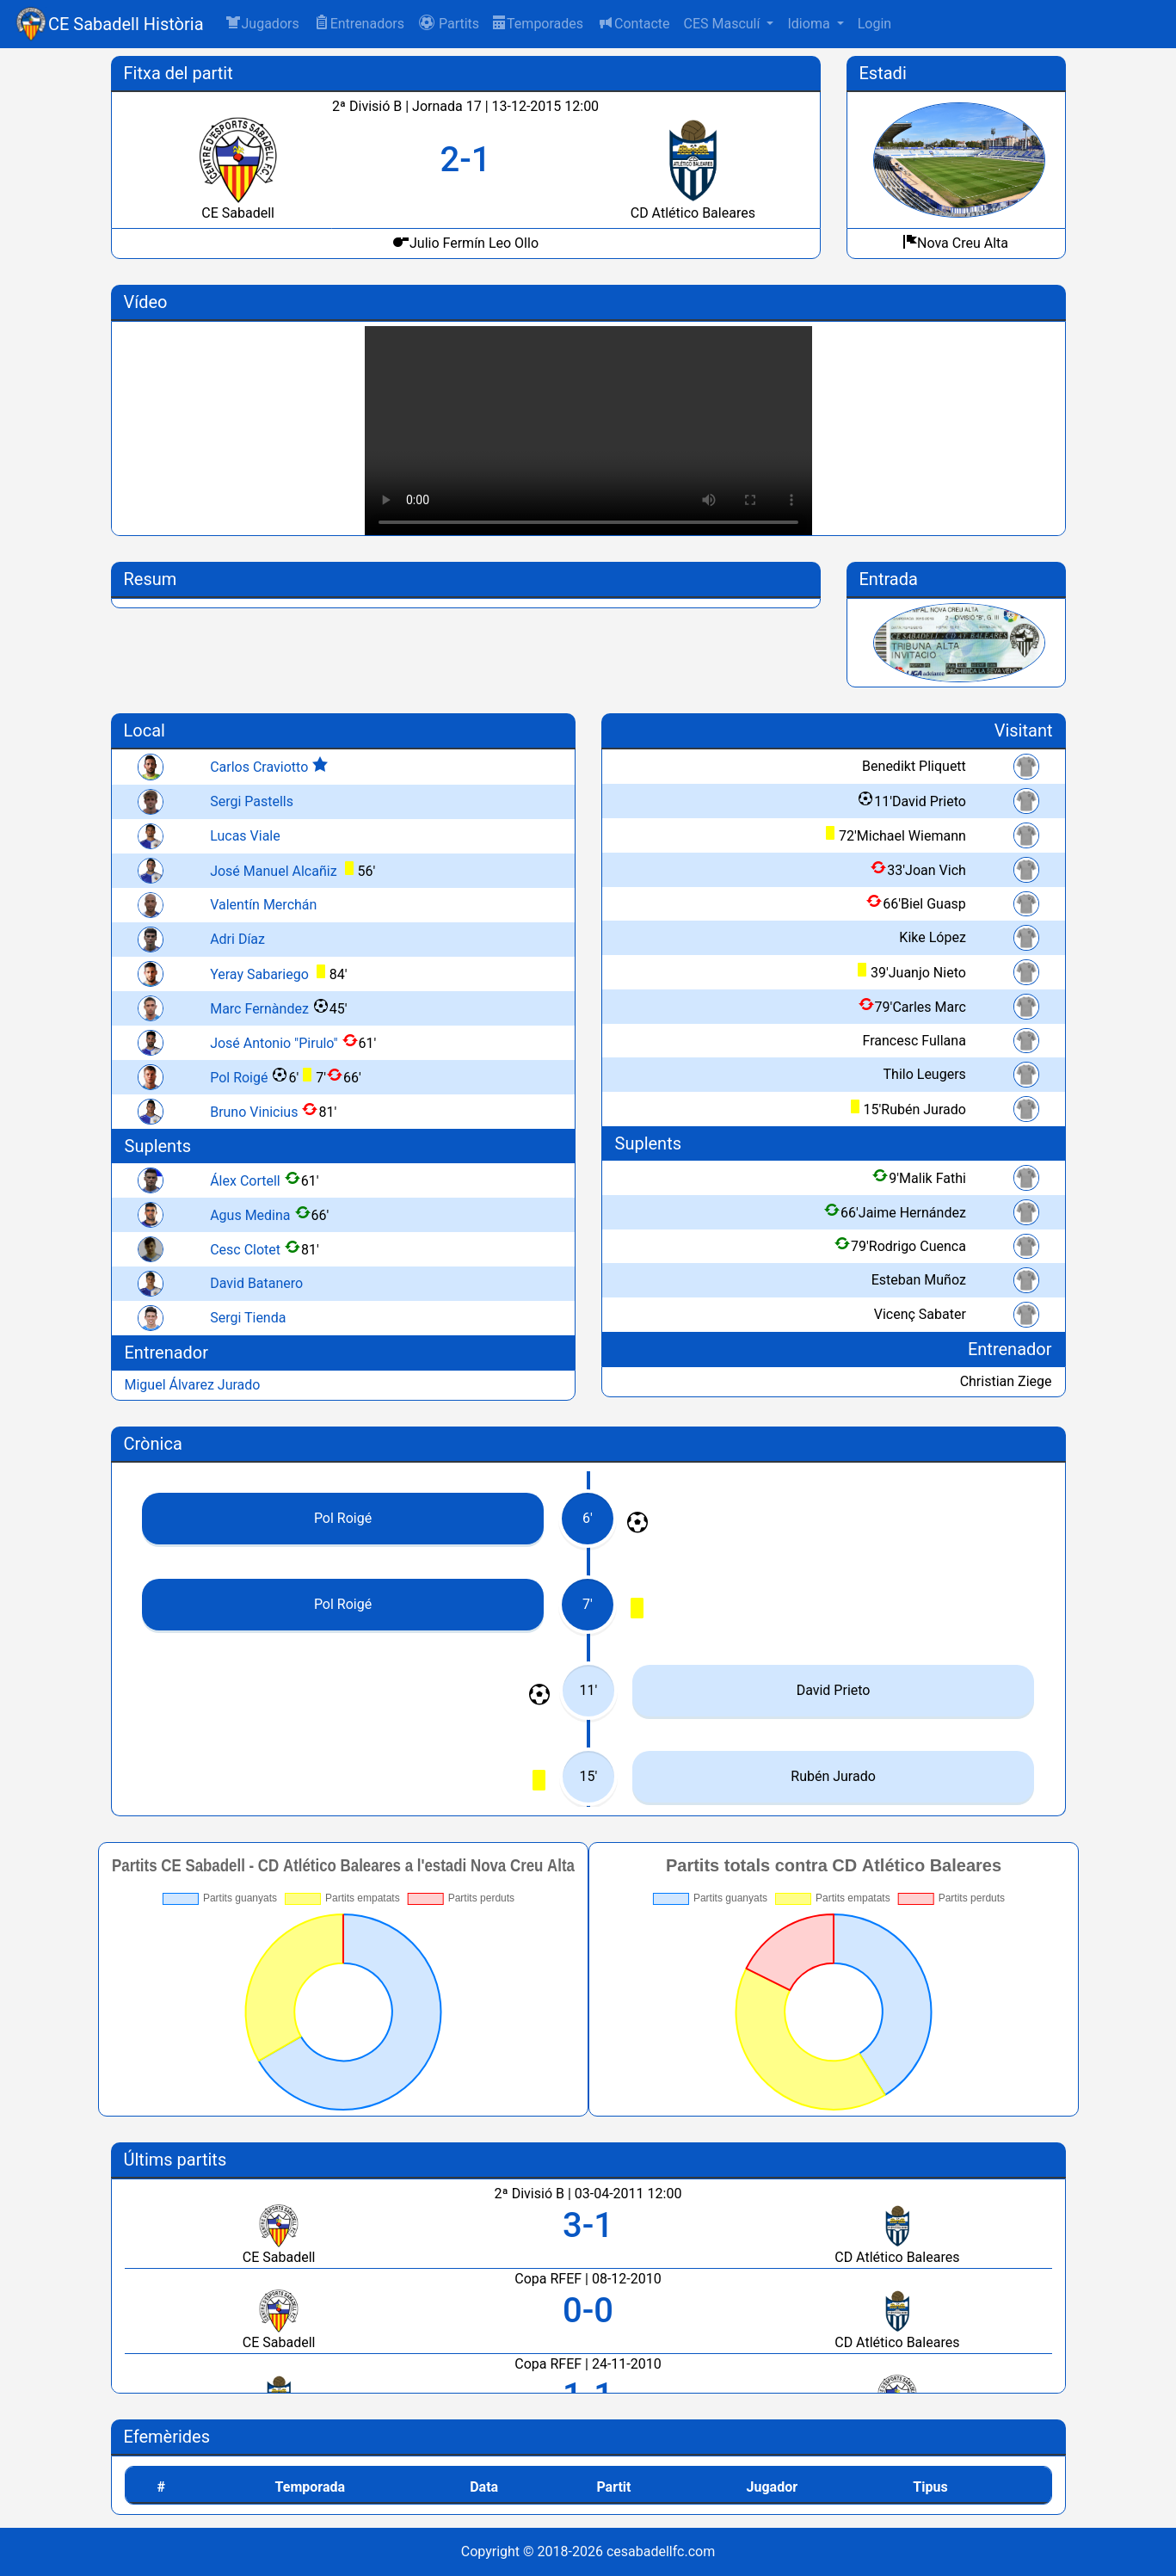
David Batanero (256, 1283)
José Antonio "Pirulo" (273, 1043)
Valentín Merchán (263, 905)
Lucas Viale (245, 836)
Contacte (633, 23)
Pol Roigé (239, 1077)
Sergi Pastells (251, 801)
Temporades (538, 23)
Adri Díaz (237, 939)
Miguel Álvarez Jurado (193, 1385)
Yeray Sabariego (259, 974)
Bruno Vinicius (254, 1112)
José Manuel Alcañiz (273, 871)
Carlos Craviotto (259, 767)
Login (874, 23)
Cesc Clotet (245, 1250)
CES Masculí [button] (723, 23)
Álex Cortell (245, 1181)
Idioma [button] (810, 23)
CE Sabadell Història (126, 24)
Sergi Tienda (248, 1318)
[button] (448, 24)
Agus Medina (250, 1215)
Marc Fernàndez (259, 1009)
